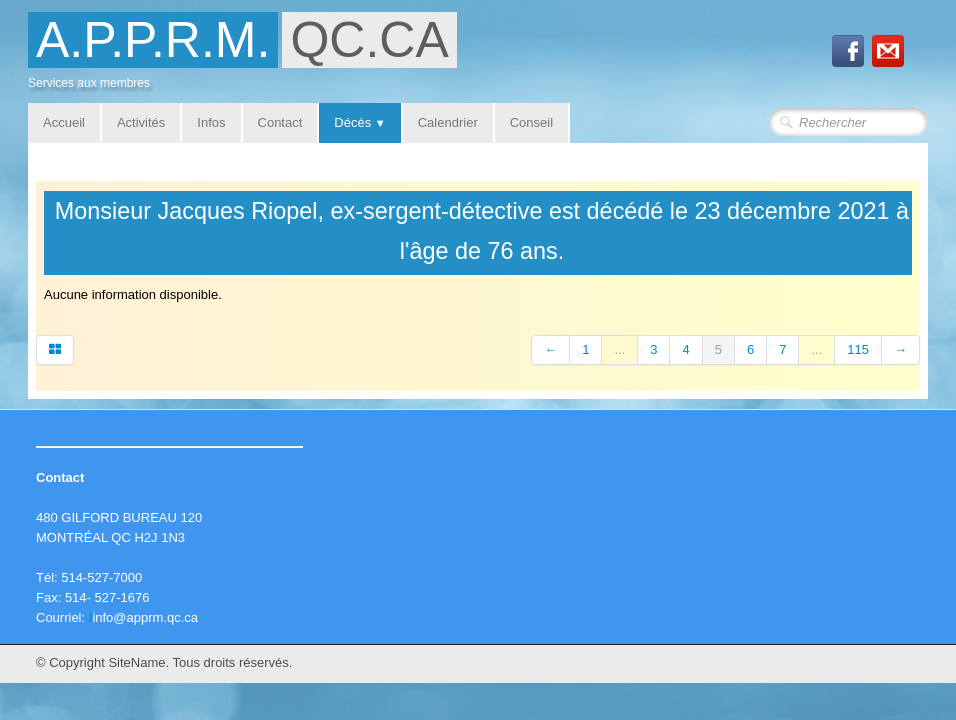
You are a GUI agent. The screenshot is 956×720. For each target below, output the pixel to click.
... (619, 349)
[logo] (250, 56)
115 (858, 349)
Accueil (64, 122)
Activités (141, 122)
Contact (280, 122)
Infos (211, 122)
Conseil (531, 122)
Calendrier (448, 122)
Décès (359, 122)
